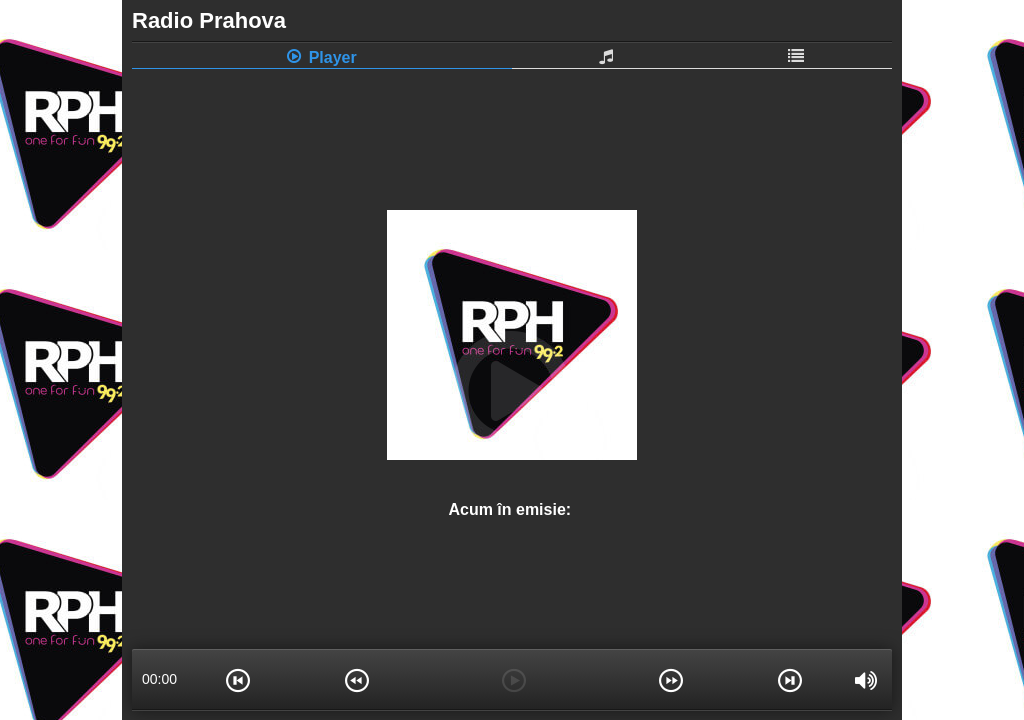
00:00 (159, 679)
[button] (238, 679)
